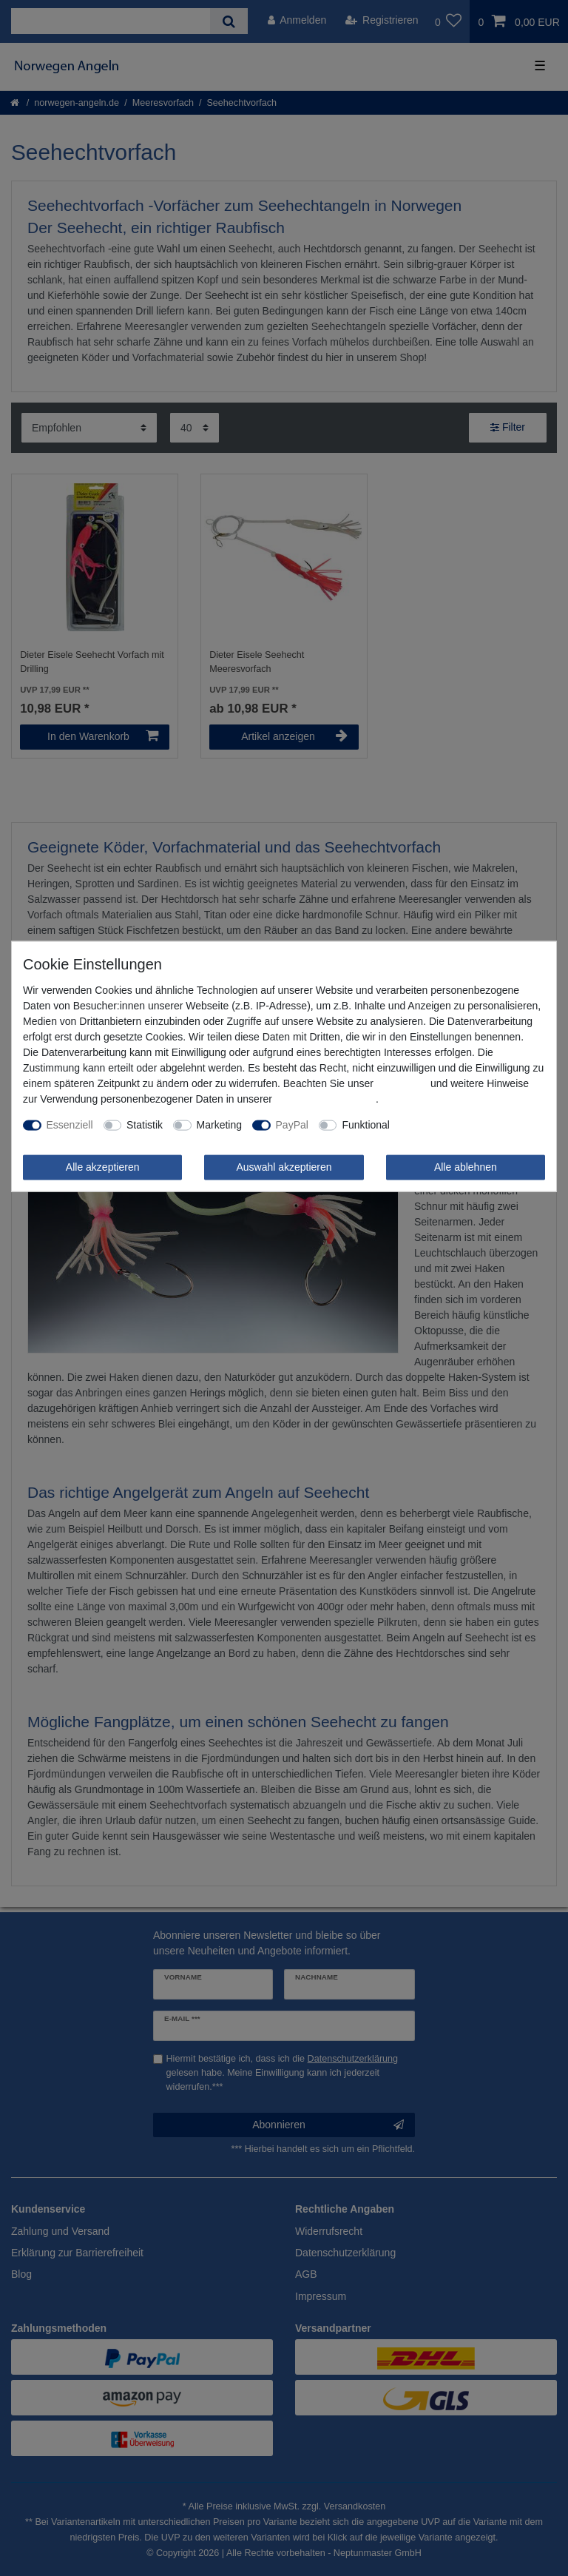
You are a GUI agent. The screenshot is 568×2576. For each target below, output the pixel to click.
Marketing (219, 1125)
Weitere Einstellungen (450, 1125)
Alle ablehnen (465, 1167)
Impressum (401, 1083)
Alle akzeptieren (103, 1167)
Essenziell (70, 1125)
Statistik (144, 1125)
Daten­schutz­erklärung (325, 1099)
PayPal (292, 1125)
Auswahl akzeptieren (283, 1167)
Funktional (366, 1125)
